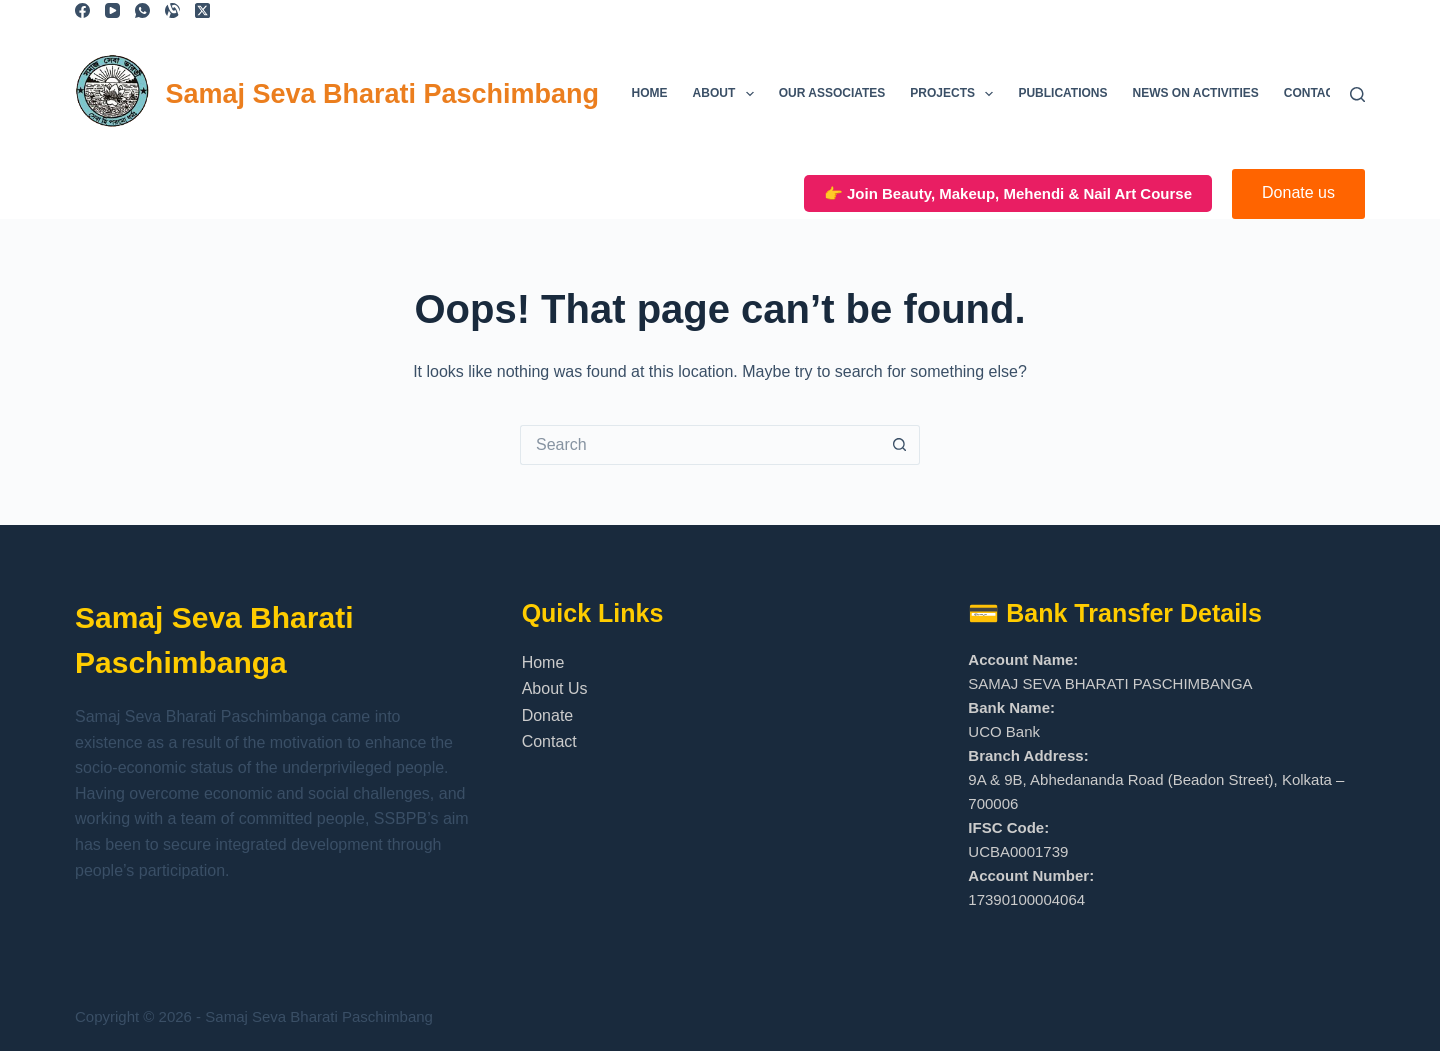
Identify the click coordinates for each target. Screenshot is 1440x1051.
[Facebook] (82, 10)
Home (650, 93)
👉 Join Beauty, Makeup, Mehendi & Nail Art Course (1008, 193)
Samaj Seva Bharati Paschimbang (382, 94)
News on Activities (1196, 93)
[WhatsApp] (142, 10)
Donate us (1298, 192)
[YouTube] (112, 10)
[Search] (1357, 94)
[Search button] (900, 445)
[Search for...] (700, 445)
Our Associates (832, 93)
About (727, 94)
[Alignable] (172, 10)
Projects (955, 94)
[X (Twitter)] (202, 10)
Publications (1062, 93)
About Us (555, 688)
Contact (1313, 93)
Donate (548, 715)
